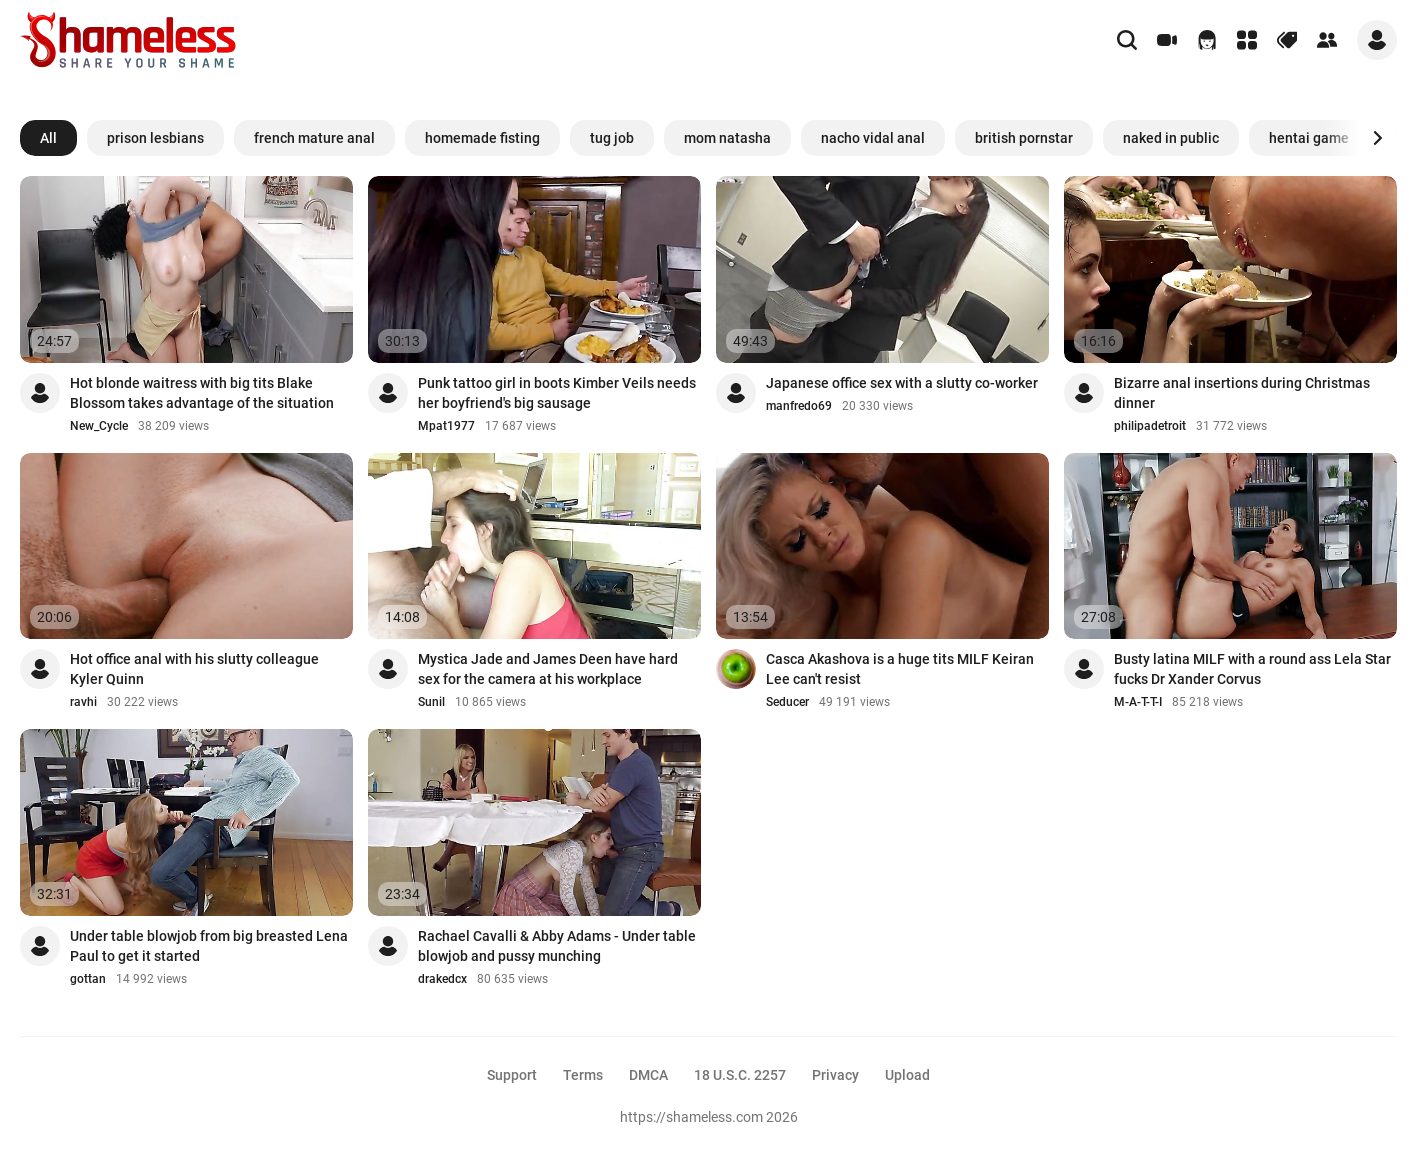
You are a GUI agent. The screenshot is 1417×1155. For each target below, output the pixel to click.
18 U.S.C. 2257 (740, 1075)
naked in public (1171, 138)
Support (512, 1075)
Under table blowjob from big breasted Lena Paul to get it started (209, 946)
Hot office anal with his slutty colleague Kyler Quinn (194, 669)
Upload (907, 1075)
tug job (612, 138)
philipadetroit (1150, 426)
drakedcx (442, 979)
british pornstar (1024, 138)
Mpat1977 (446, 426)
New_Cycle (99, 426)
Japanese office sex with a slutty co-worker (902, 383)
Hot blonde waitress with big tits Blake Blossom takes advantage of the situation (202, 393)
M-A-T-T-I (1138, 702)
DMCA (648, 1075)
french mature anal (314, 138)
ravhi (83, 702)
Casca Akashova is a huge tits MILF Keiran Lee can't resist (900, 669)
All (48, 138)
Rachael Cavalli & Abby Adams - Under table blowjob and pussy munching (557, 946)
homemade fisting (482, 138)
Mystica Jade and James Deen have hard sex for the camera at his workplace (548, 669)
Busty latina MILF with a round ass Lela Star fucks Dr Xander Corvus (1252, 669)
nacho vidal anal (873, 138)
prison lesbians (155, 138)
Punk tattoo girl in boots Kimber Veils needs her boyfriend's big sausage (557, 393)
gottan (88, 979)
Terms (583, 1075)
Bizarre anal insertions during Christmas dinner (1242, 393)
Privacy (835, 1075)
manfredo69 (799, 406)
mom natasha (727, 138)
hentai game (1309, 138)
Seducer (787, 702)
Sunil (431, 702)
